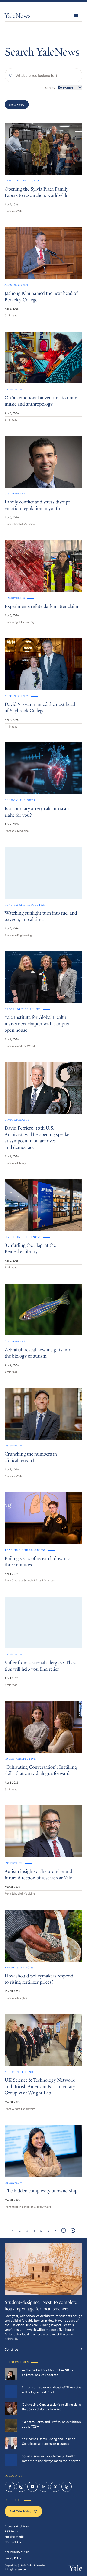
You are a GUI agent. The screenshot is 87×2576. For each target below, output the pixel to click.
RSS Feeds (12, 2531)
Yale (75, 2569)
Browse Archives (17, 2526)
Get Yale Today (23, 2511)
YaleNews (18, 16)
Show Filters (16, 104)
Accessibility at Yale (17, 2552)
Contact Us (13, 2542)
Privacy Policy (13, 2558)
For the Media (14, 2536)
